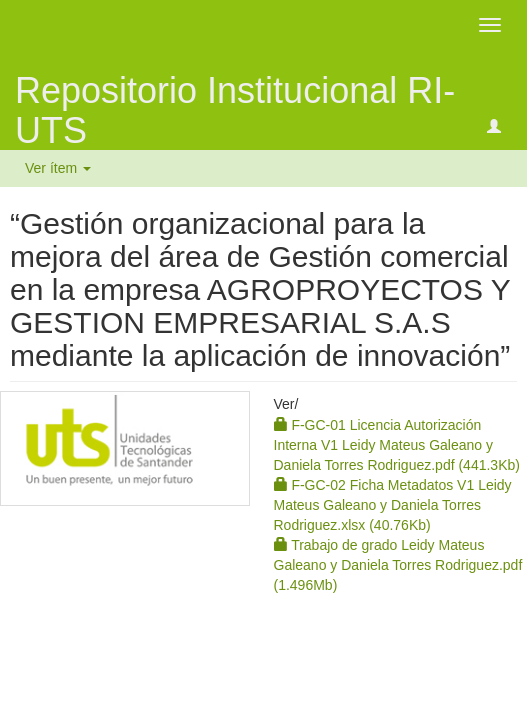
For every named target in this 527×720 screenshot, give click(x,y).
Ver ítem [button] (58, 168)
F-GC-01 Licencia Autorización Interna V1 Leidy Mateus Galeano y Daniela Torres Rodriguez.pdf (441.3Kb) (397, 445)
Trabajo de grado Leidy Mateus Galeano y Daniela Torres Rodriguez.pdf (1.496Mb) (398, 565)
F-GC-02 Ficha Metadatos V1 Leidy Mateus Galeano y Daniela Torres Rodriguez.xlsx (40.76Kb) (393, 505)
